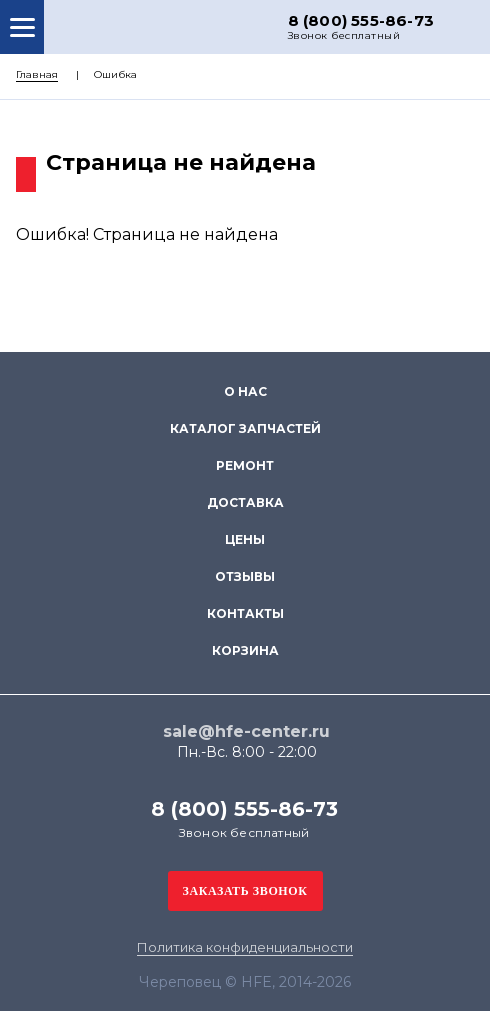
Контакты (245, 613)
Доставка (245, 502)
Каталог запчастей (245, 428)
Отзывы (245, 576)
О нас (245, 391)
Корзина (245, 650)
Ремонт (245, 465)
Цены (245, 539)
